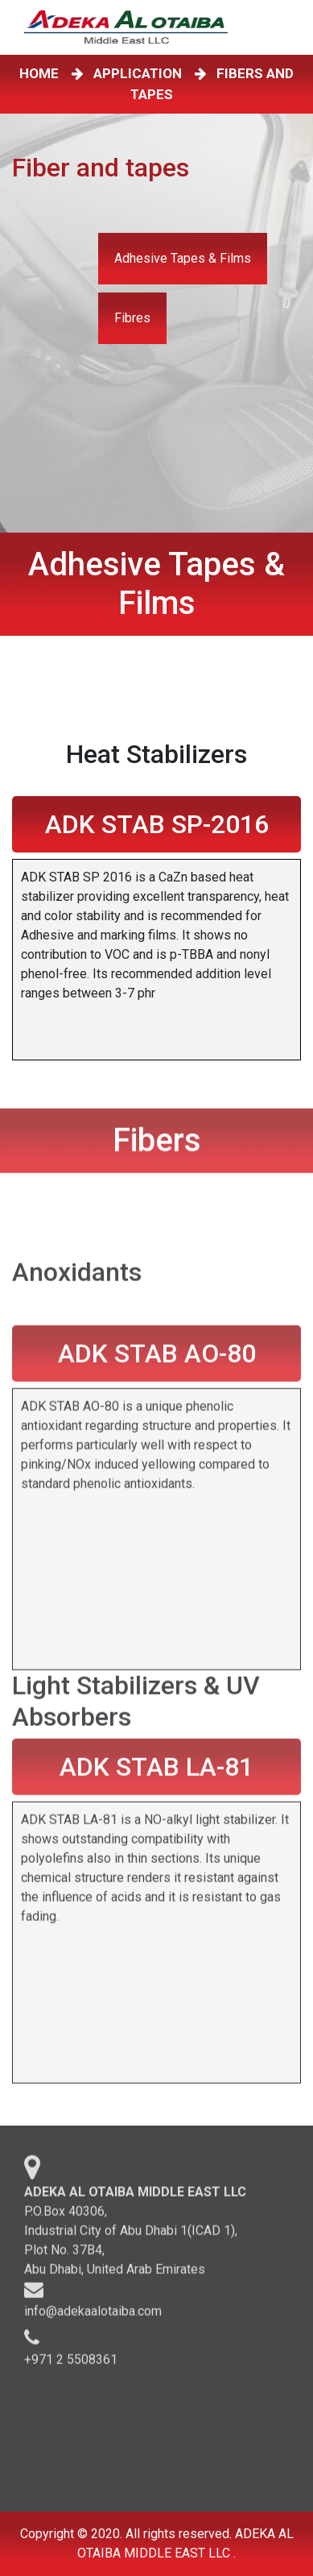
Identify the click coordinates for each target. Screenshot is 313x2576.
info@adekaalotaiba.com (93, 2316)
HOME (42, 73)
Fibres (132, 318)
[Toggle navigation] (288, 27)
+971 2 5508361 (70, 2364)
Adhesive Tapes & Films (182, 258)
